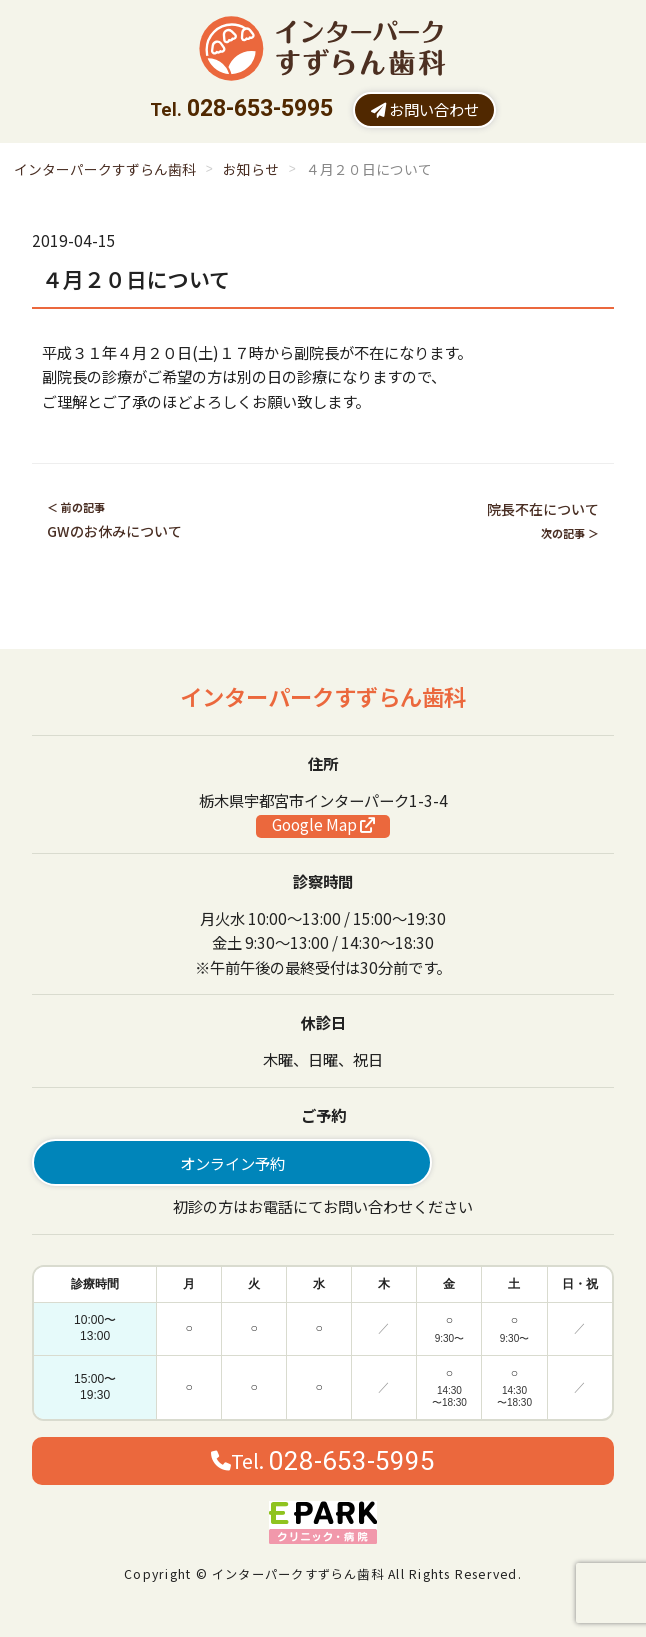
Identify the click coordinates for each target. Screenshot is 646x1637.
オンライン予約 (232, 1163)
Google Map (323, 825)
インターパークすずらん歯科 (105, 169)
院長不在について (543, 509)
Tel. (323, 1461)
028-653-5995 (260, 108)
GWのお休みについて (114, 531)
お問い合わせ (425, 109)
